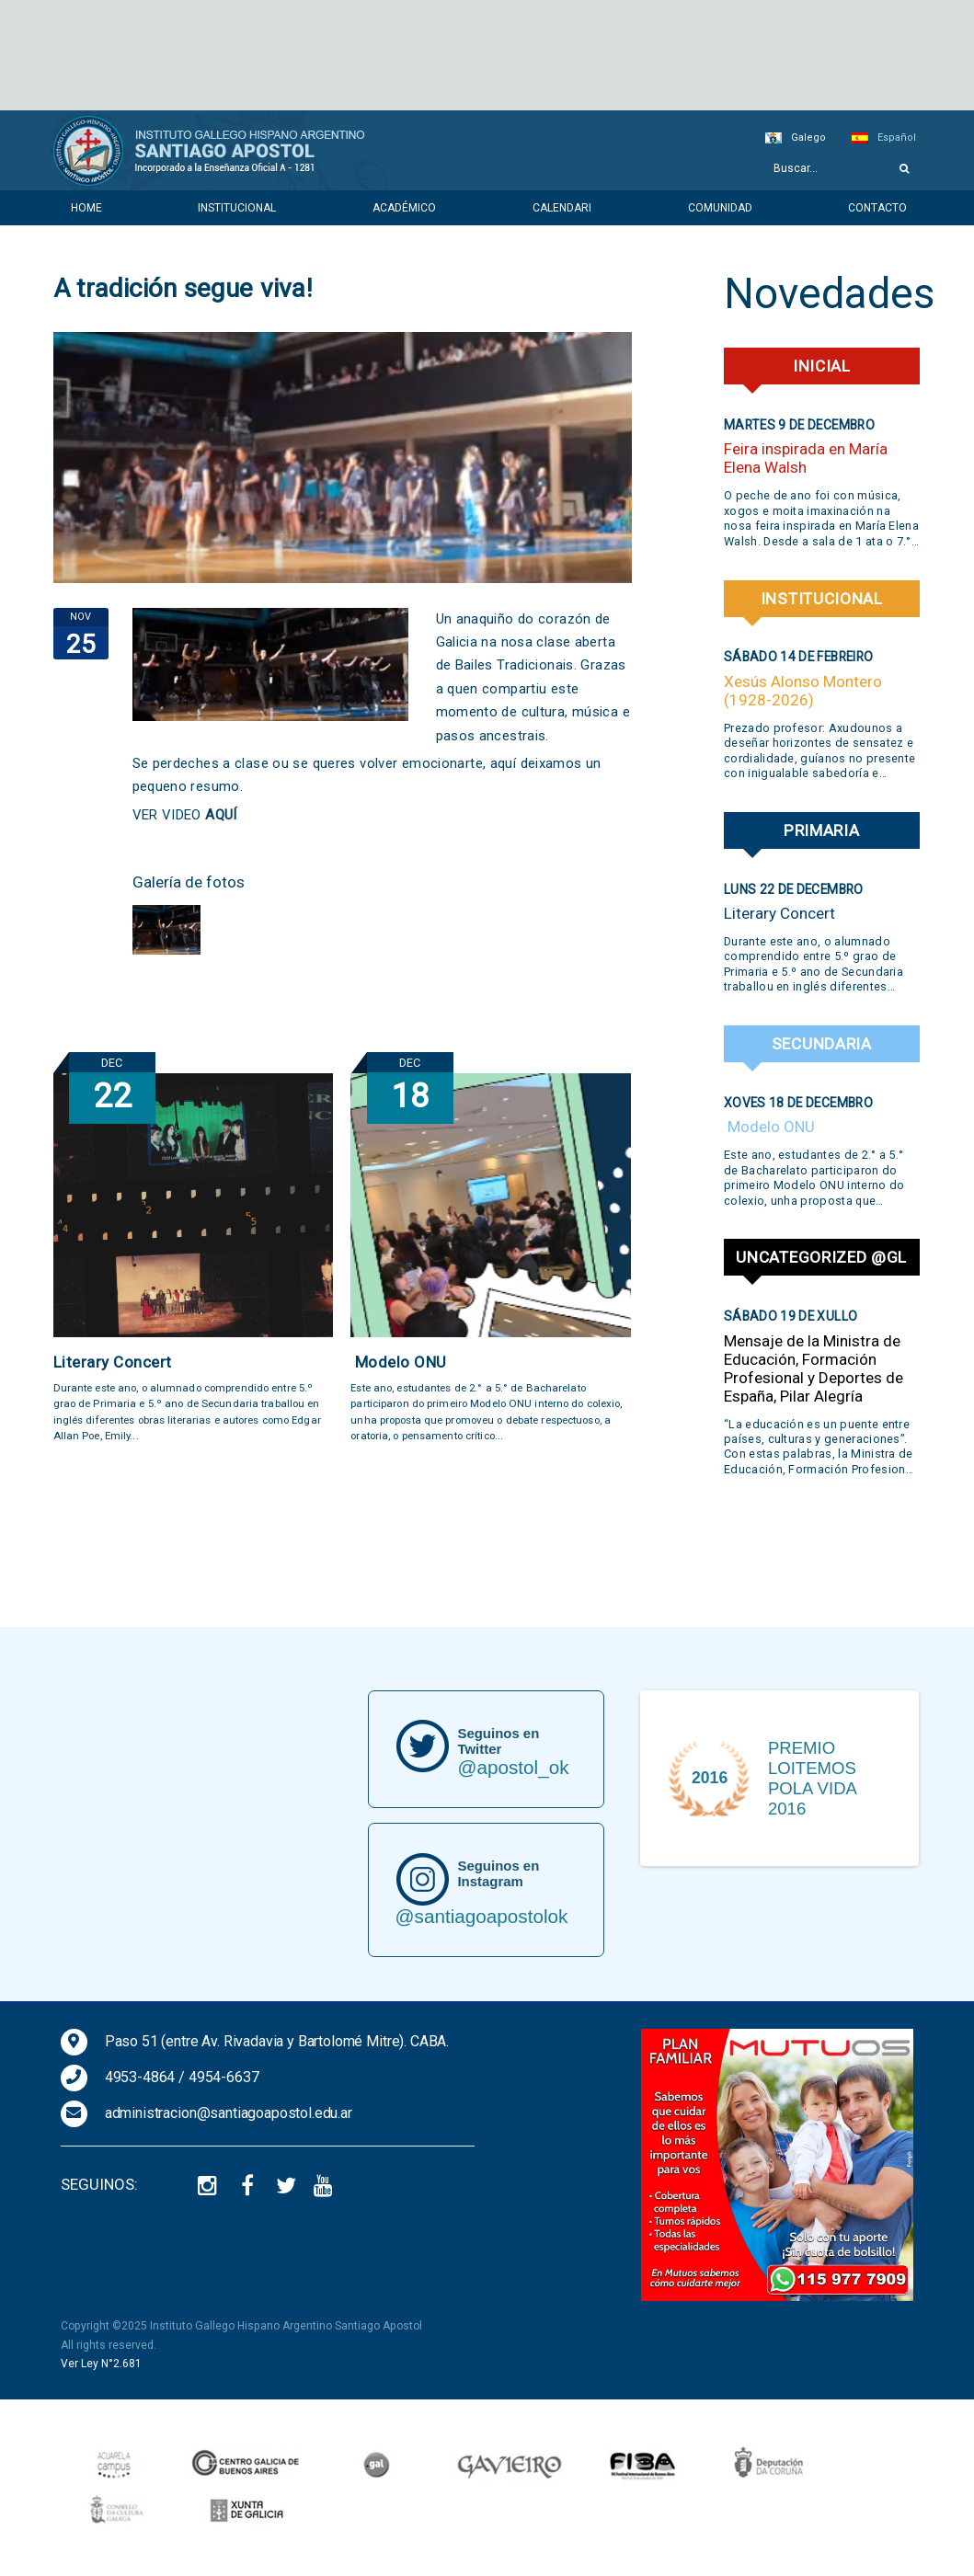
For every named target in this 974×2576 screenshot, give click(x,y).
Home (86, 207)
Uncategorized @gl (821, 1257)
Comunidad (720, 207)
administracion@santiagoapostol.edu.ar (228, 2113)
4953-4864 (140, 2077)
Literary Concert (112, 1362)
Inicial (822, 366)
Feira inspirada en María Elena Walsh (806, 458)
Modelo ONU (398, 1362)
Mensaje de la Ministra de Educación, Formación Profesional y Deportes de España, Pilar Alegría (813, 1368)
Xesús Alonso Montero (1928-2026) (803, 690)
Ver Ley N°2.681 (101, 2363)
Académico (404, 207)
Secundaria (822, 1044)
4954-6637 (224, 2077)
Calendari (562, 207)
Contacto (877, 207)
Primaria (822, 830)
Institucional (237, 207)
